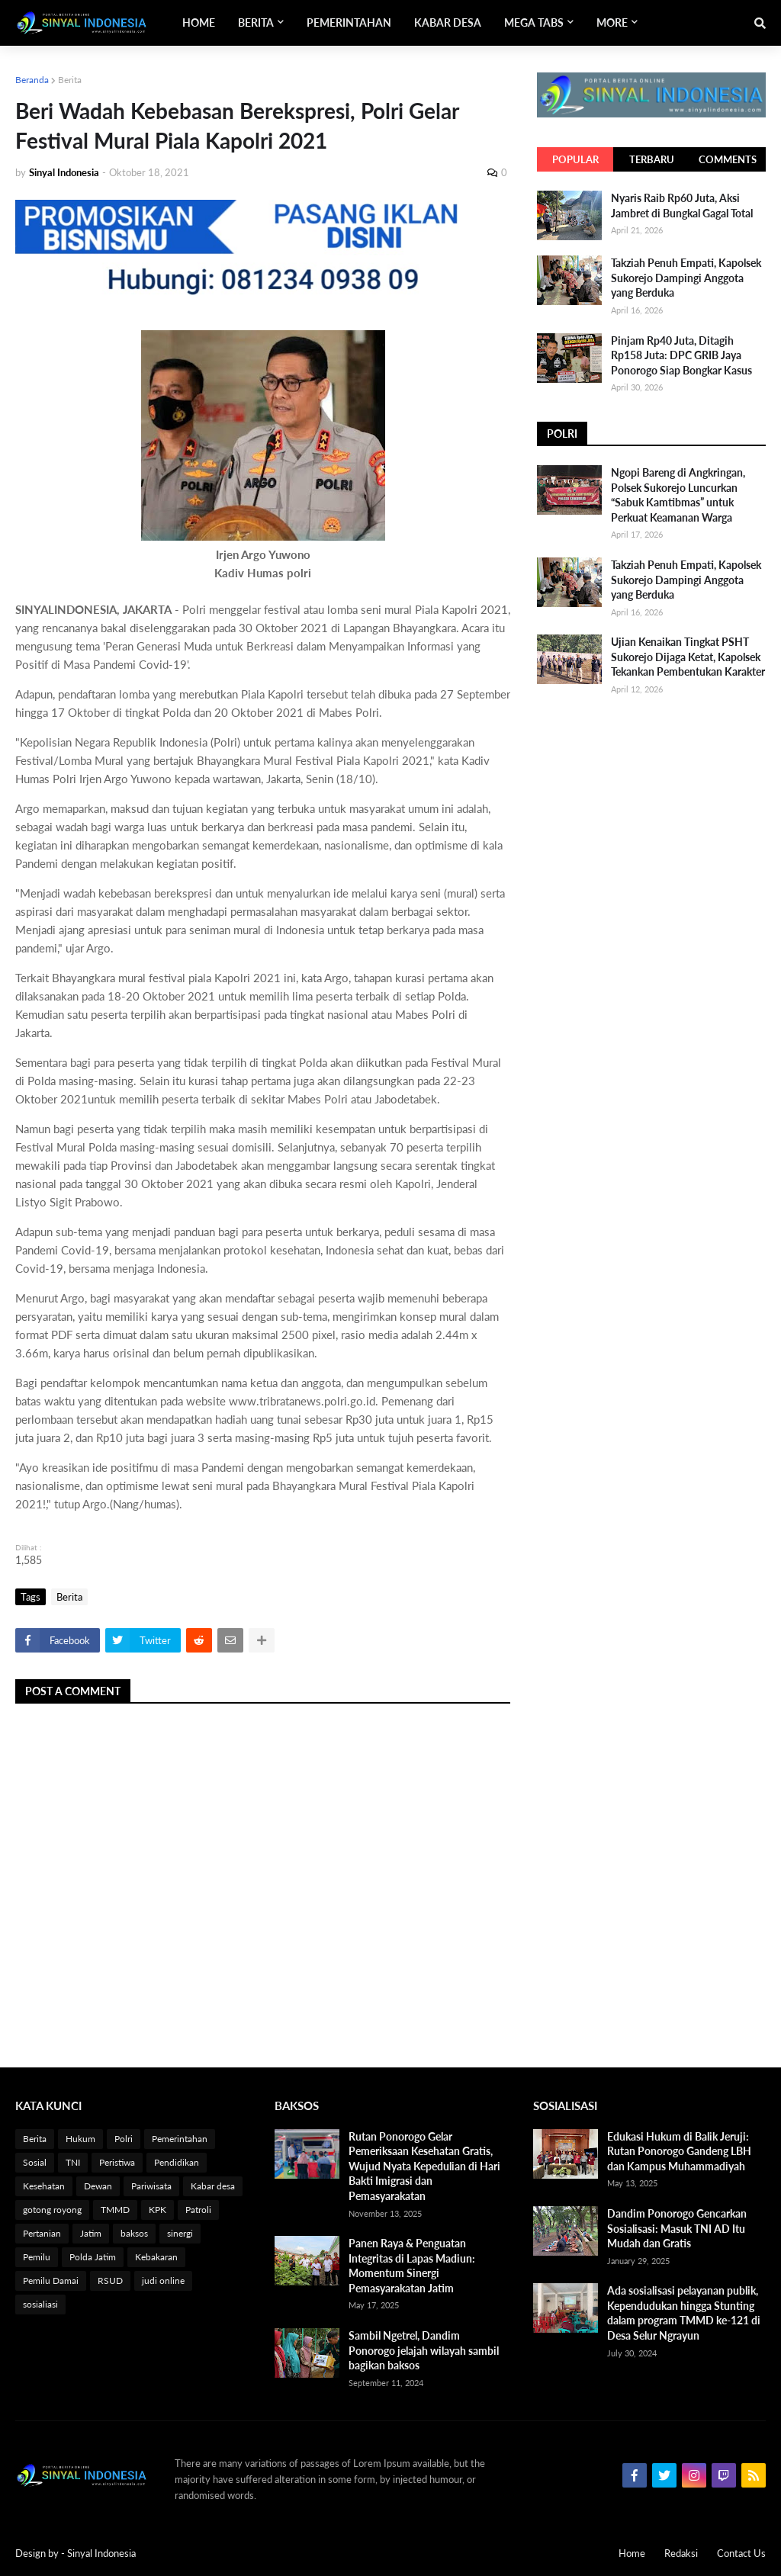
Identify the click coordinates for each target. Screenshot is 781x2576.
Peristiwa (117, 2162)
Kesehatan (44, 2186)
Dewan (98, 2186)
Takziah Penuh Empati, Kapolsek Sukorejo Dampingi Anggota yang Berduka (686, 277)
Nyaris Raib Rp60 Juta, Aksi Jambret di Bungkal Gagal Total (682, 205)
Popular (575, 159)
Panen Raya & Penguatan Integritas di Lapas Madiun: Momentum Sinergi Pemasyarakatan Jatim (412, 2266)
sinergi (180, 2233)
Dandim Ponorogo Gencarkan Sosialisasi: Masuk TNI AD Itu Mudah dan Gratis (677, 2228)
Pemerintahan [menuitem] (349, 22)
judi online (163, 2280)
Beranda (32, 79)
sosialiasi (40, 2304)
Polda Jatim (92, 2257)
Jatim (90, 2233)
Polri (123, 2138)
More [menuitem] (612, 22)
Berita (70, 79)
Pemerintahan (179, 2138)
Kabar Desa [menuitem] (447, 22)
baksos (134, 2233)
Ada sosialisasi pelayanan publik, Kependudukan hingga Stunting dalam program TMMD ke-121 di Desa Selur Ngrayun (683, 2313)
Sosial (35, 2162)
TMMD (115, 2209)
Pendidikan (176, 2162)
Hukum (80, 2138)
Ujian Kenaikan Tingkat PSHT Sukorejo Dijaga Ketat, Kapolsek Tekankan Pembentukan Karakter (688, 656)
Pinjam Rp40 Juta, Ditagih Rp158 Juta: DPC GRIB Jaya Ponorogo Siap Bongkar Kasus (681, 355)
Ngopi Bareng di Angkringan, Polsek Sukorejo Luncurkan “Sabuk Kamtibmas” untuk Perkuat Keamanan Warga (678, 495)
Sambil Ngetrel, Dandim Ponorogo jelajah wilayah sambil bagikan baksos (424, 2350)
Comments (728, 159)
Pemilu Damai (51, 2280)
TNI (73, 2162)
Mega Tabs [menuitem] (534, 22)
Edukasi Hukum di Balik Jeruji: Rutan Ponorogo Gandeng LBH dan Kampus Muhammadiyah (679, 2151)
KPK (157, 2209)
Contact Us (741, 2553)
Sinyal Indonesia (101, 2553)
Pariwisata (151, 2186)
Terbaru (651, 159)
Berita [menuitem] (256, 22)
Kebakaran (156, 2257)
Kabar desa (213, 2186)
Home (632, 2553)
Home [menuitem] (198, 22)
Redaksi (681, 2553)
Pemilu (36, 2257)
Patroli (198, 2209)
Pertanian (42, 2233)
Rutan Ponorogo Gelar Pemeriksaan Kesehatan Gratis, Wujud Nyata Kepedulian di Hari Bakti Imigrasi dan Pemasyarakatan (424, 2166)
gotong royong (52, 2209)
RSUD (110, 2280)
